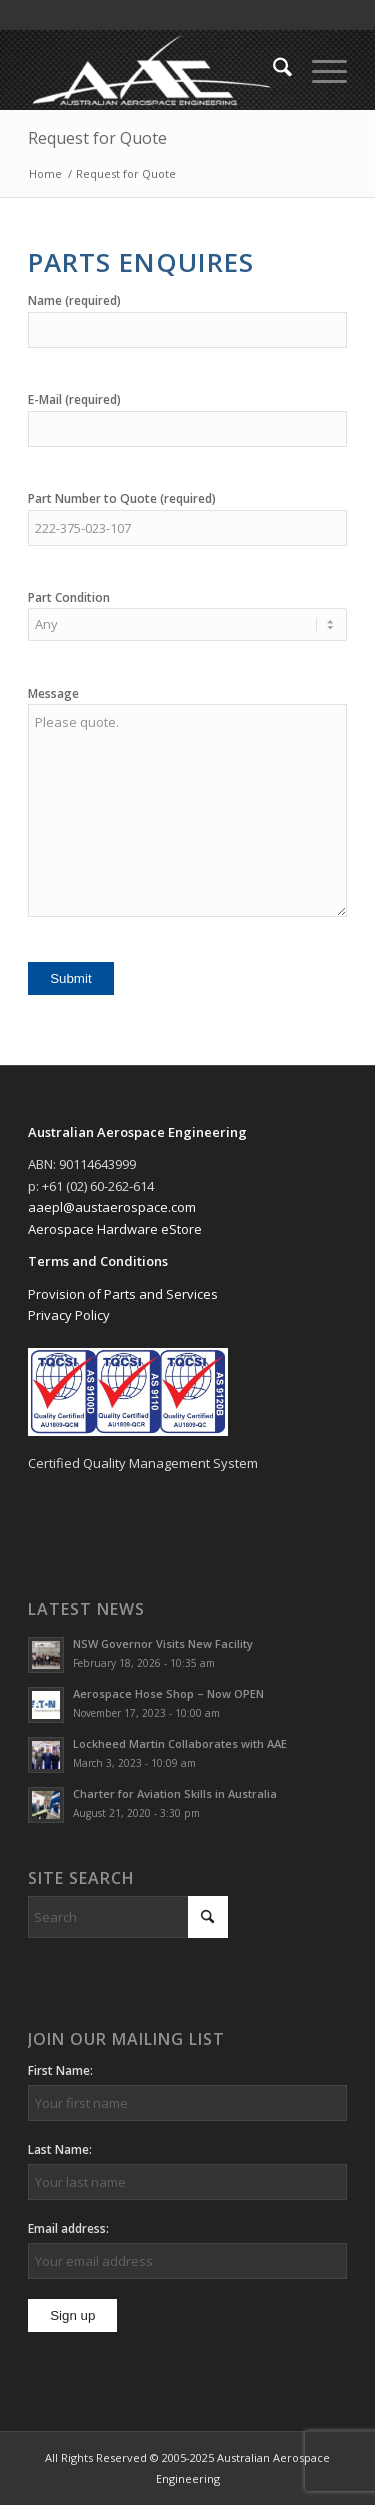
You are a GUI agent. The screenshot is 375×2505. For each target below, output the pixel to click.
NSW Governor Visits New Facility (163, 1643)
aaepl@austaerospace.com (112, 1207)
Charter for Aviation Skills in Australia (175, 1793)
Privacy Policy (69, 1315)
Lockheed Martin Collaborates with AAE (180, 1743)
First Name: (60, 2070)
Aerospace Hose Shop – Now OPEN (168, 1693)
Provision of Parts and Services (123, 1294)
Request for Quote (97, 138)
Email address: (68, 2228)
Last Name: (60, 2149)
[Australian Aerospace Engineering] (155, 70)
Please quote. (187, 810)
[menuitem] (272, 70)
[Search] (272, 70)
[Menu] (319, 70)
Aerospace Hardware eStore (115, 1229)
